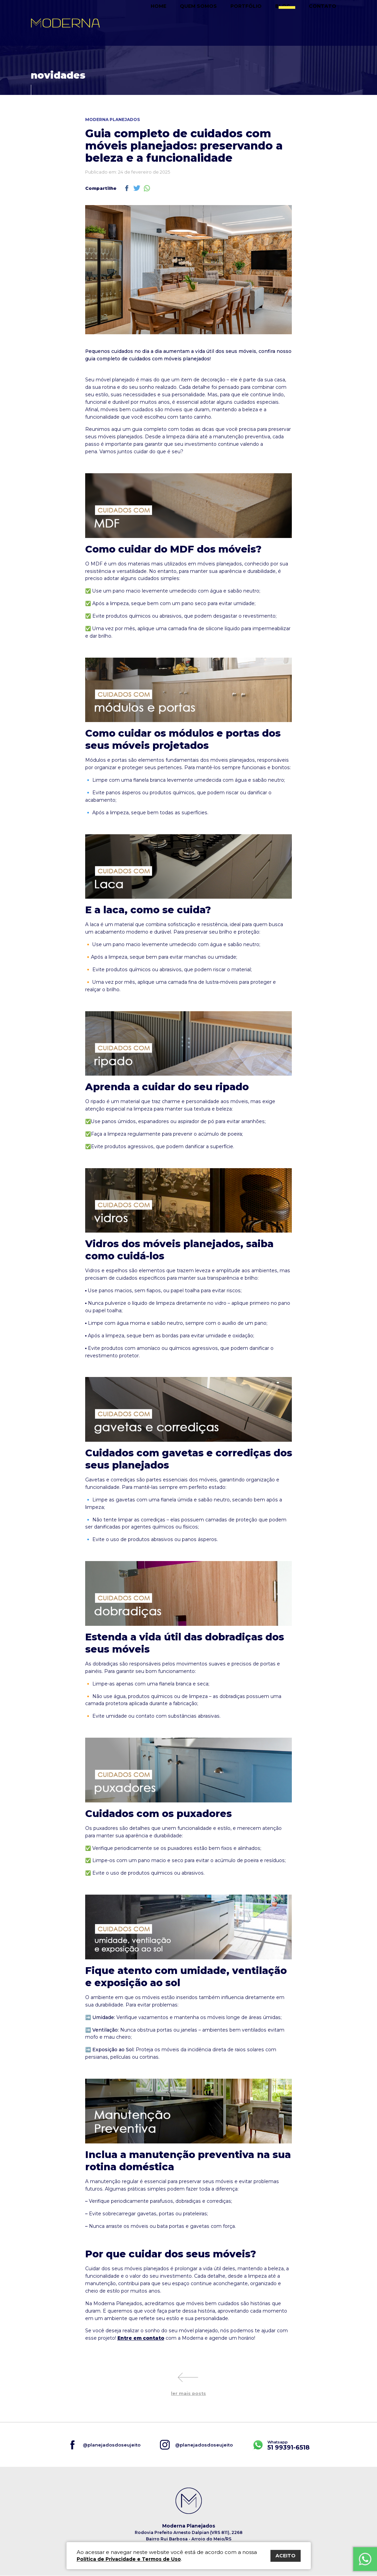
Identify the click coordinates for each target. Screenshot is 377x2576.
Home (187, 22)
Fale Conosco (364, 2552)
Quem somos (222, 22)
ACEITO (286, 2556)
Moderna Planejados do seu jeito (65, 23)
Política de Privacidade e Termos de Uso (129, 2559)
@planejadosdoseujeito (111, 2445)
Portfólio (264, 22)
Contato (328, 22)
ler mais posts (189, 2394)
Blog (297, 22)
